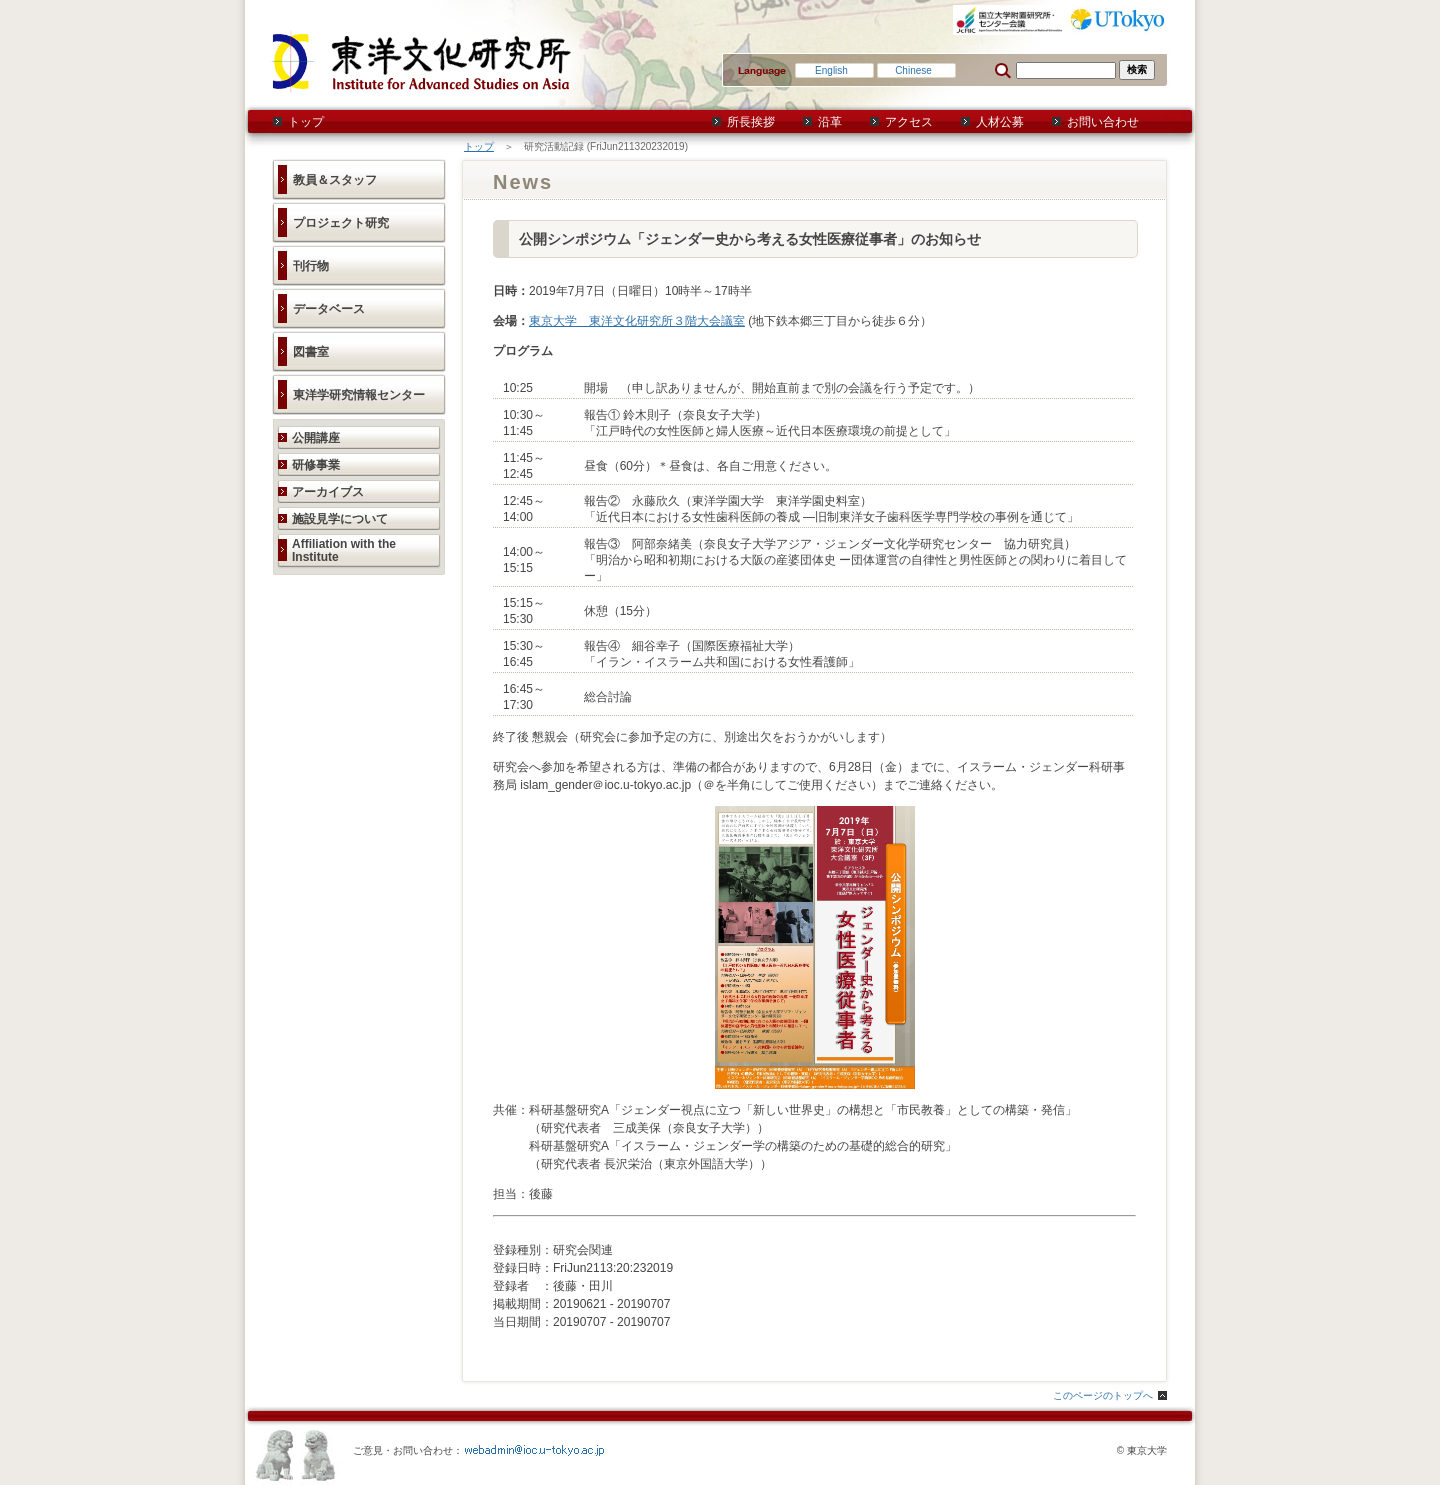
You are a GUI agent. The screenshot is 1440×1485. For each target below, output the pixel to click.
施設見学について (340, 519)
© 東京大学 (1142, 1450)
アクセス (909, 122)
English (831, 70)
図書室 (311, 352)
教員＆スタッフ (335, 180)
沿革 (830, 122)
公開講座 (316, 438)
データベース (329, 309)
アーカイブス (328, 492)
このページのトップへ (1103, 1395)
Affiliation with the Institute (344, 550)
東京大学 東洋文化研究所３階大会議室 (637, 321)
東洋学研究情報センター (359, 395)
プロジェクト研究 (341, 223)
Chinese (913, 70)
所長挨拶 (751, 122)
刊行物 (311, 266)
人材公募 (1000, 122)
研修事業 (316, 465)
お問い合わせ (1103, 122)
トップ (306, 122)
